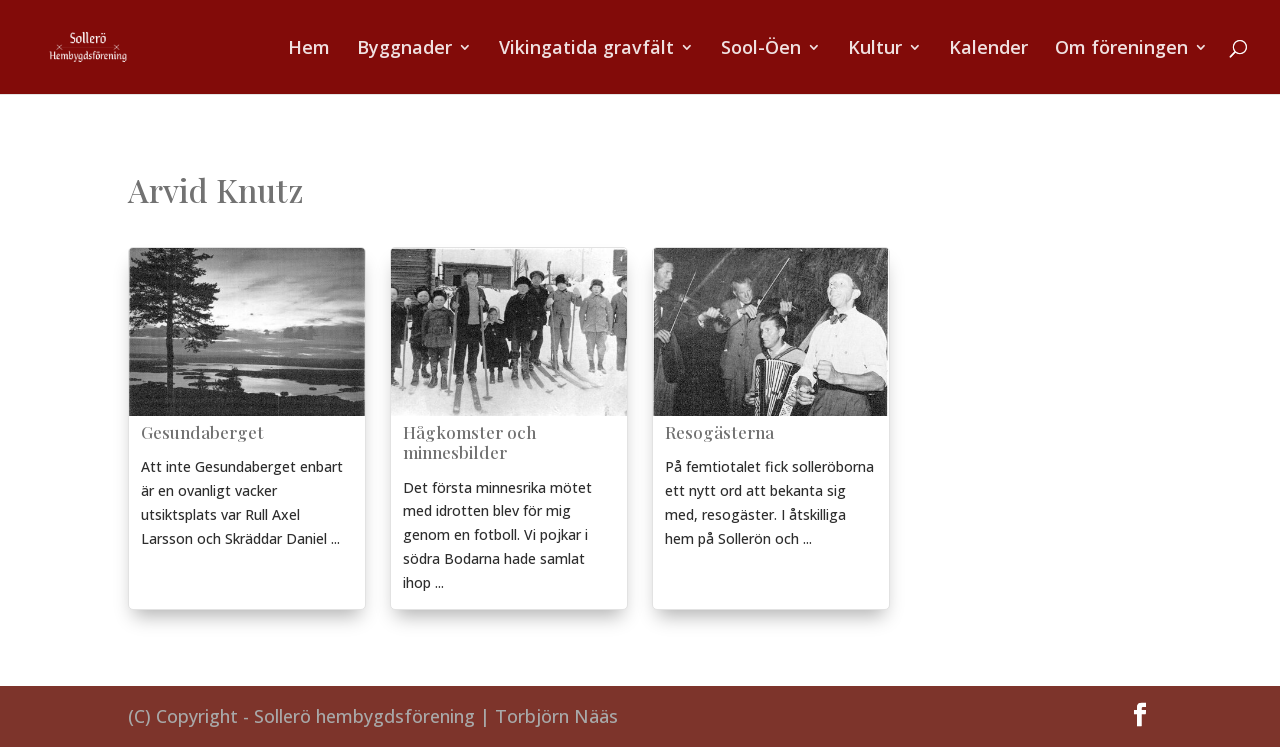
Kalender (988, 49)
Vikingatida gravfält (586, 49)
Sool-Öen (761, 49)
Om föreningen (1121, 49)
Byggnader (404, 49)
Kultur (875, 49)
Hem (309, 49)
